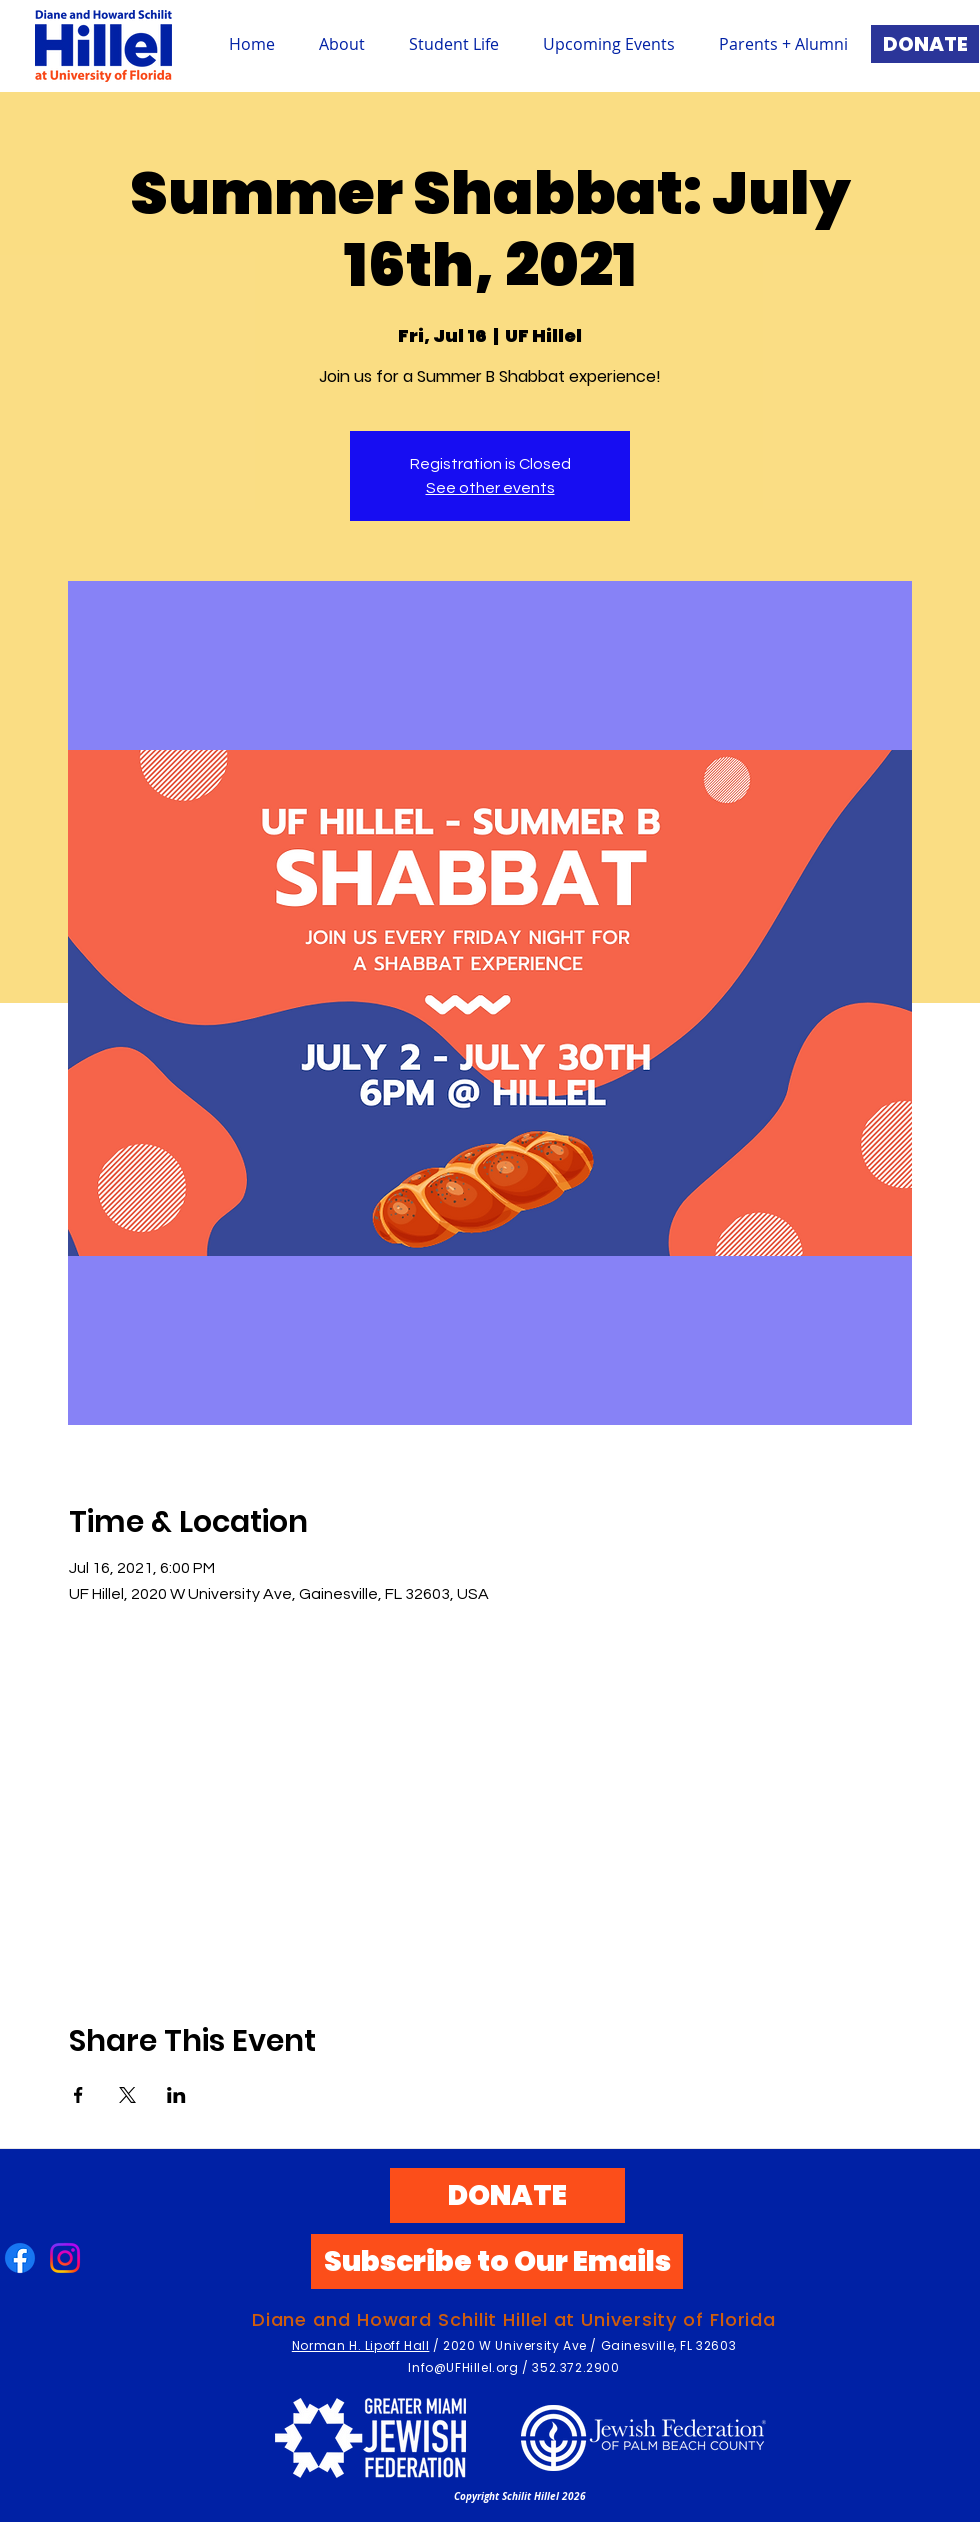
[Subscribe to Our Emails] (497, 2261)
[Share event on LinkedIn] (176, 2095)
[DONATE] (925, 44)
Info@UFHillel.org (463, 2367)
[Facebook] (20, 2258)
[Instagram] (65, 2258)
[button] (454, 44)
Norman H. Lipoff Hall (361, 2345)
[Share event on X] (127, 2095)
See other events (490, 488)
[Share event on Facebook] (78, 2095)
